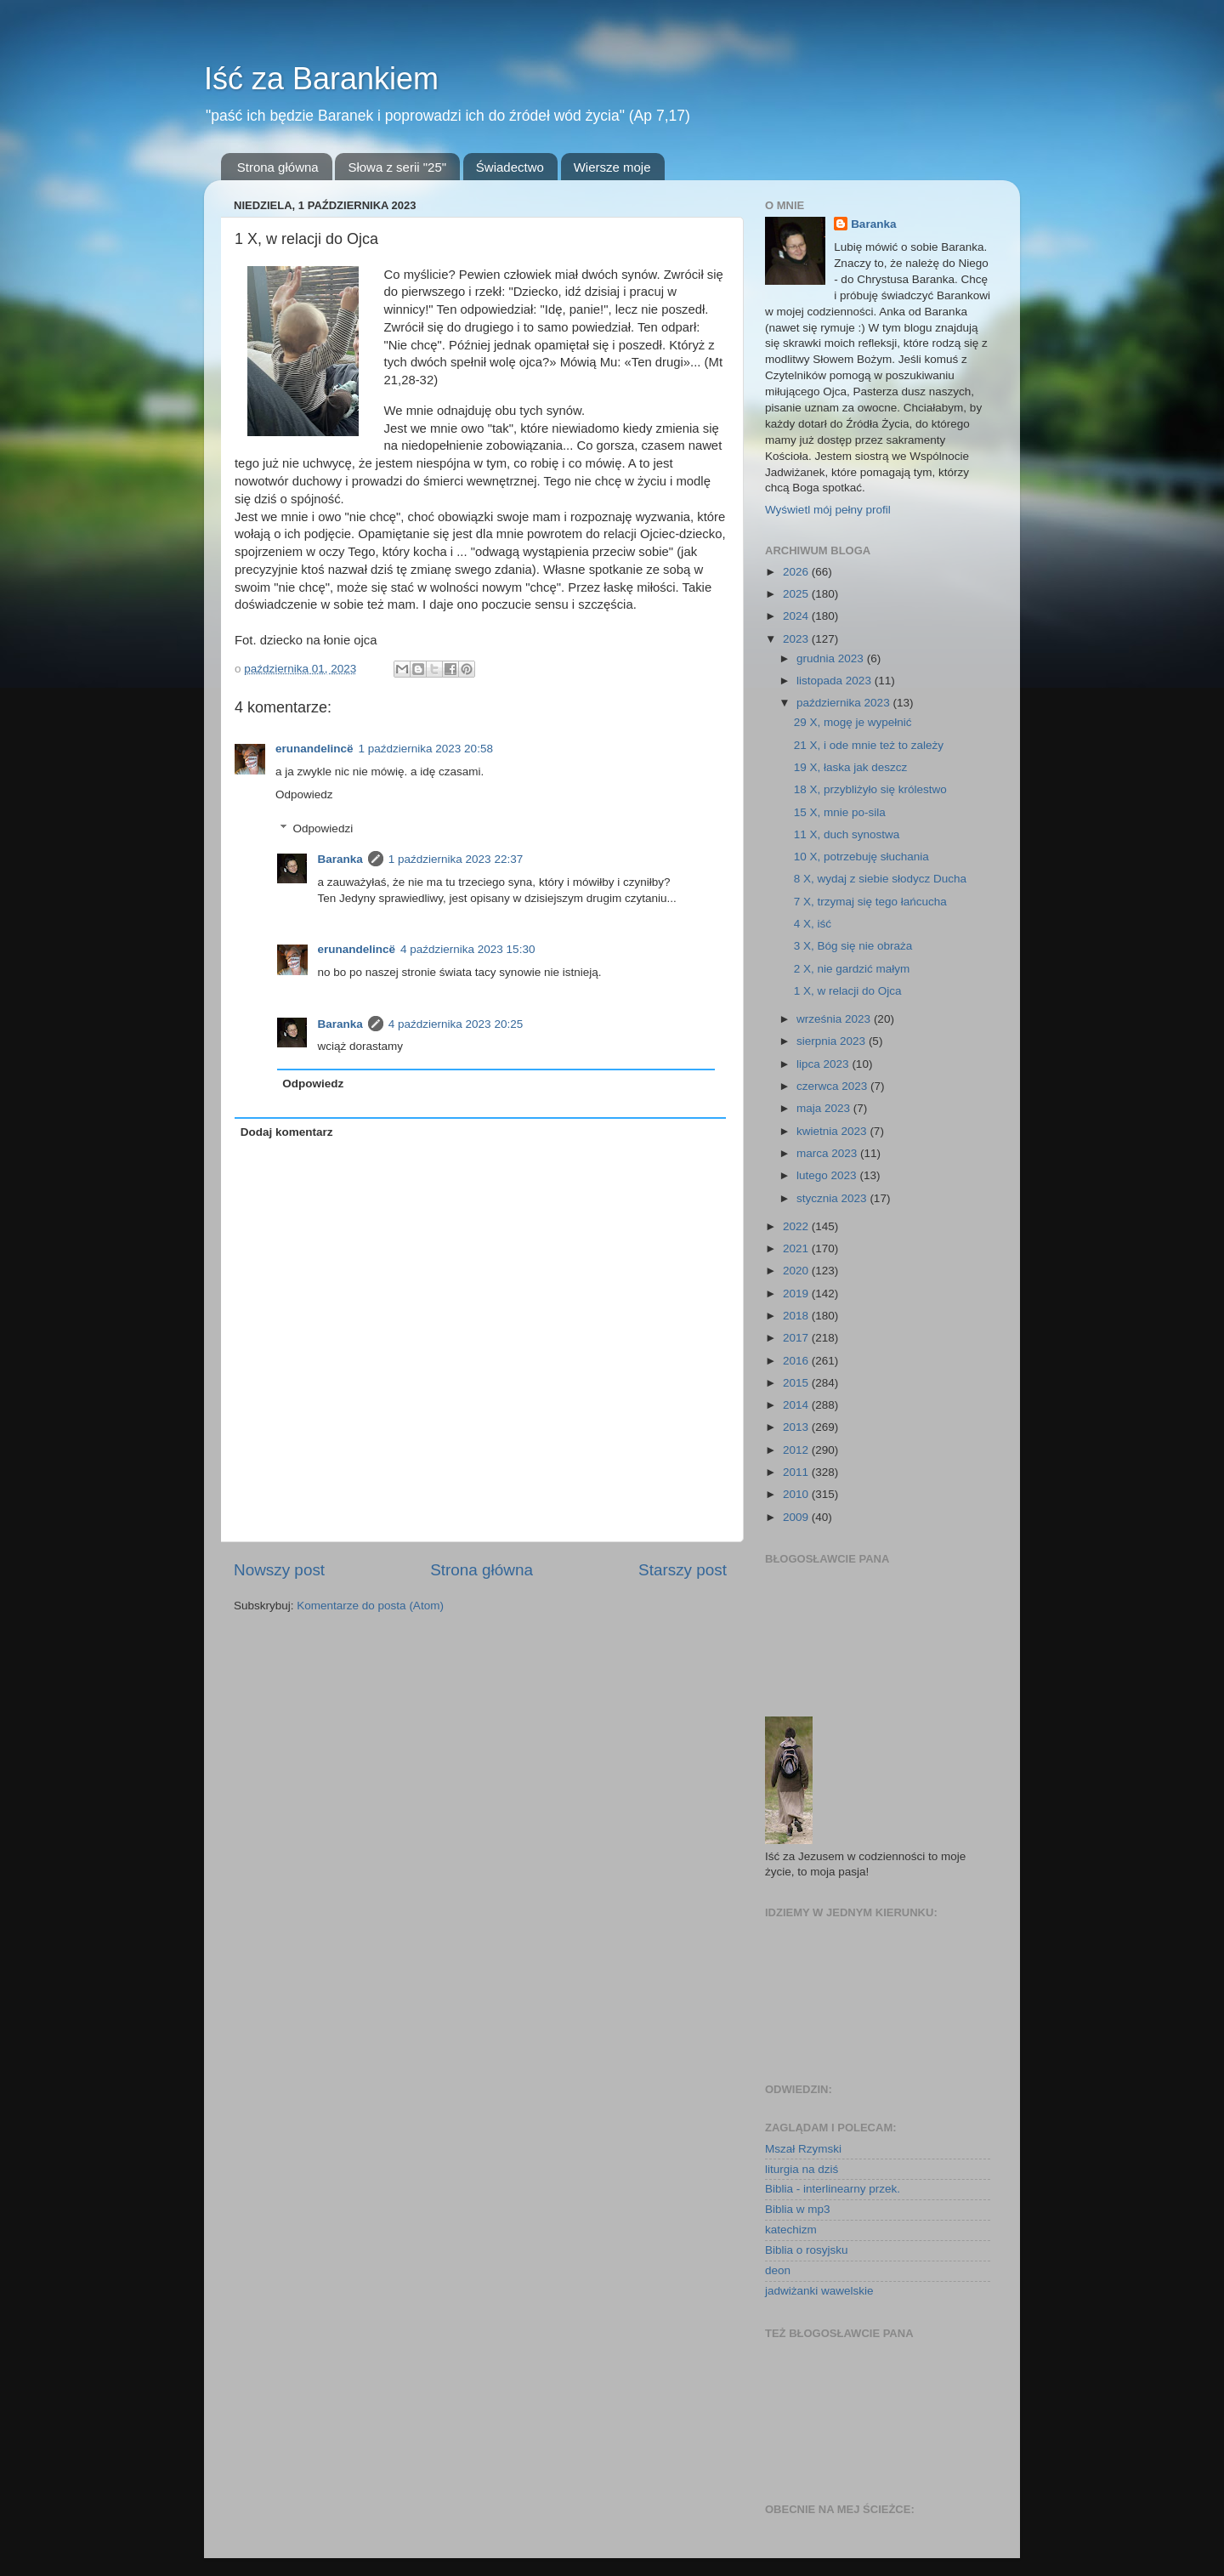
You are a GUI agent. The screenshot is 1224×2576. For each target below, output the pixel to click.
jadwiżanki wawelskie (819, 2290)
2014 (797, 1405)
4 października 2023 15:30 (467, 949)
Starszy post (682, 1570)
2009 (797, 1517)
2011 (797, 1472)
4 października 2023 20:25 (455, 1024)
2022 (797, 1226)
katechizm (791, 2229)
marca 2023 (828, 1153)
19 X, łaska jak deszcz (851, 767)
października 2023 (844, 702)
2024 (797, 616)
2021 (797, 1248)
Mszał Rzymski (803, 2148)
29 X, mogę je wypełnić (853, 722)
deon (777, 2270)
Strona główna (278, 167)
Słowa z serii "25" (397, 167)
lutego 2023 (827, 1175)
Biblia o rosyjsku (806, 2250)
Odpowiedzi (323, 828)
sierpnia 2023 (832, 1041)
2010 (797, 1494)
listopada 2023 (835, 680)
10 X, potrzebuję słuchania (861, 856)
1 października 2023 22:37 (455, 859)
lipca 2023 (824, 1064)
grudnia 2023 (831, 658)
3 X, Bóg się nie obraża (853, 945)
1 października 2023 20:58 (426, 748)
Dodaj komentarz (287, 1132)
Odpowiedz (304, 794)
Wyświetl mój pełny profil (828, 509)
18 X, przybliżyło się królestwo (870, 789)
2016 (797, 1360)
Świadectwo (510, 167)
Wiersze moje (612, 167)
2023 (797, 639)
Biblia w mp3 (797, 2209)
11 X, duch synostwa (847, 834)
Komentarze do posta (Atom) (370, 1605)
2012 (797, 1450)
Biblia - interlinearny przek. (832, 2188)
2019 (797, 1293)
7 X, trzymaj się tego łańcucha (870, 901)
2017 (797, 1337)
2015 (797, 1382)
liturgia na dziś (801, 2169)
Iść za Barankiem (321, 78)
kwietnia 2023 (833, 1131)
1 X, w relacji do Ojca (848, 990)
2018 (797, 1315)
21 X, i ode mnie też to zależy (869, 745)
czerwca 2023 (833, 1086)
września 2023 (835, 1019)
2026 (797, 571)
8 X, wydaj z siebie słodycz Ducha (880, 878)
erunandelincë (314, 748)
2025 (797, 593)
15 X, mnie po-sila (840, 812)
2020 (797, 1270)
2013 (797, 1427)
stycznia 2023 (833, 1198)
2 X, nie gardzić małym (852, 968)
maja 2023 (824, 1108)
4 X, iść (812, 923)
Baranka (340, 859)
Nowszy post (279, 1570)
